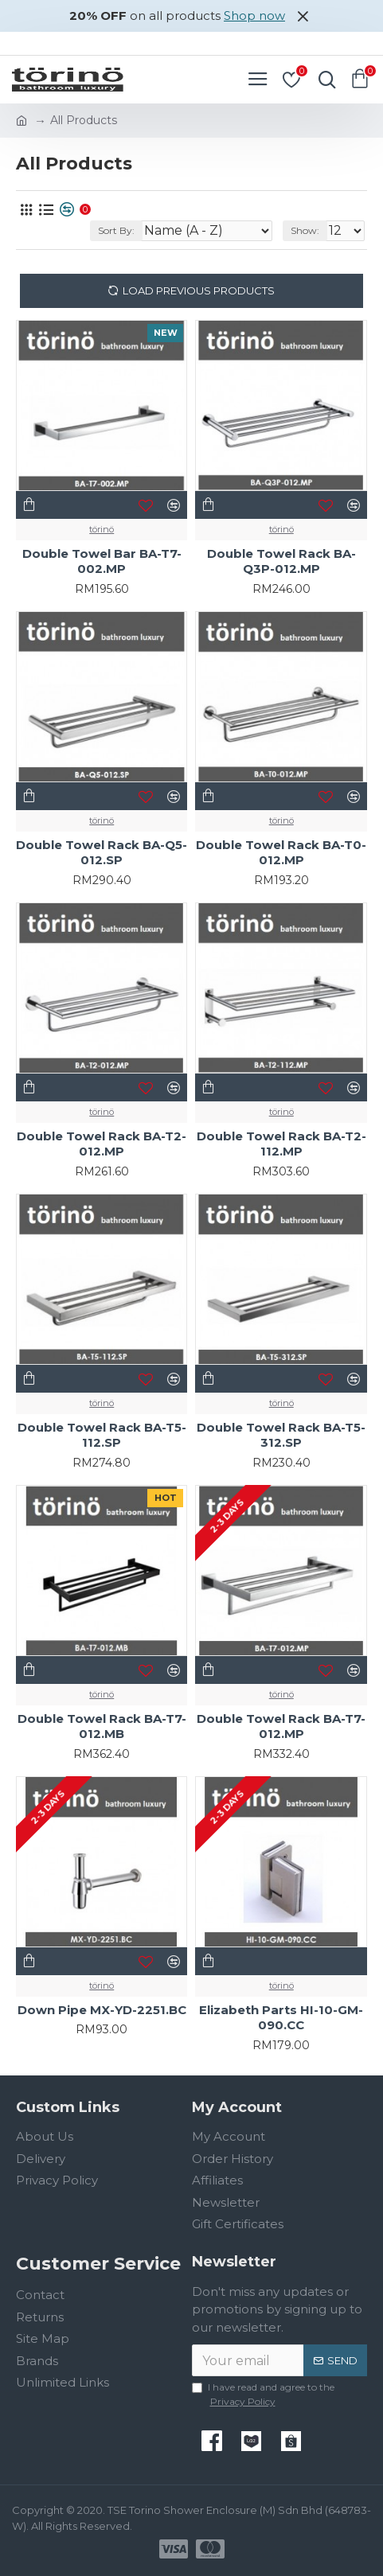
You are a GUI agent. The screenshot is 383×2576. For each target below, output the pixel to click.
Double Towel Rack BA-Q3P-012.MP (281, 561)
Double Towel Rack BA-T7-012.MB (102, 1726)
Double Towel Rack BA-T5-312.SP (281, 1435)
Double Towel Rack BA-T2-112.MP (281, 1143)
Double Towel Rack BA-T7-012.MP (281, 1726)
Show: (305, 230)
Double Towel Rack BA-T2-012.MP (101, 1143)
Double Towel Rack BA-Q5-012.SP (101, 852)
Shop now (254, 15)
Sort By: (116, 230)
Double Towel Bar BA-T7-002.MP (102, 561)
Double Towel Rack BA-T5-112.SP (102, 1435)
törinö (101, 529)
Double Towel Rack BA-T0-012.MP (281, 852)
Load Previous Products (199, 290)
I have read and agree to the (263, 2395)
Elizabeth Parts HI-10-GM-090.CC (281, 2017)
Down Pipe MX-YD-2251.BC (102, 2009)
